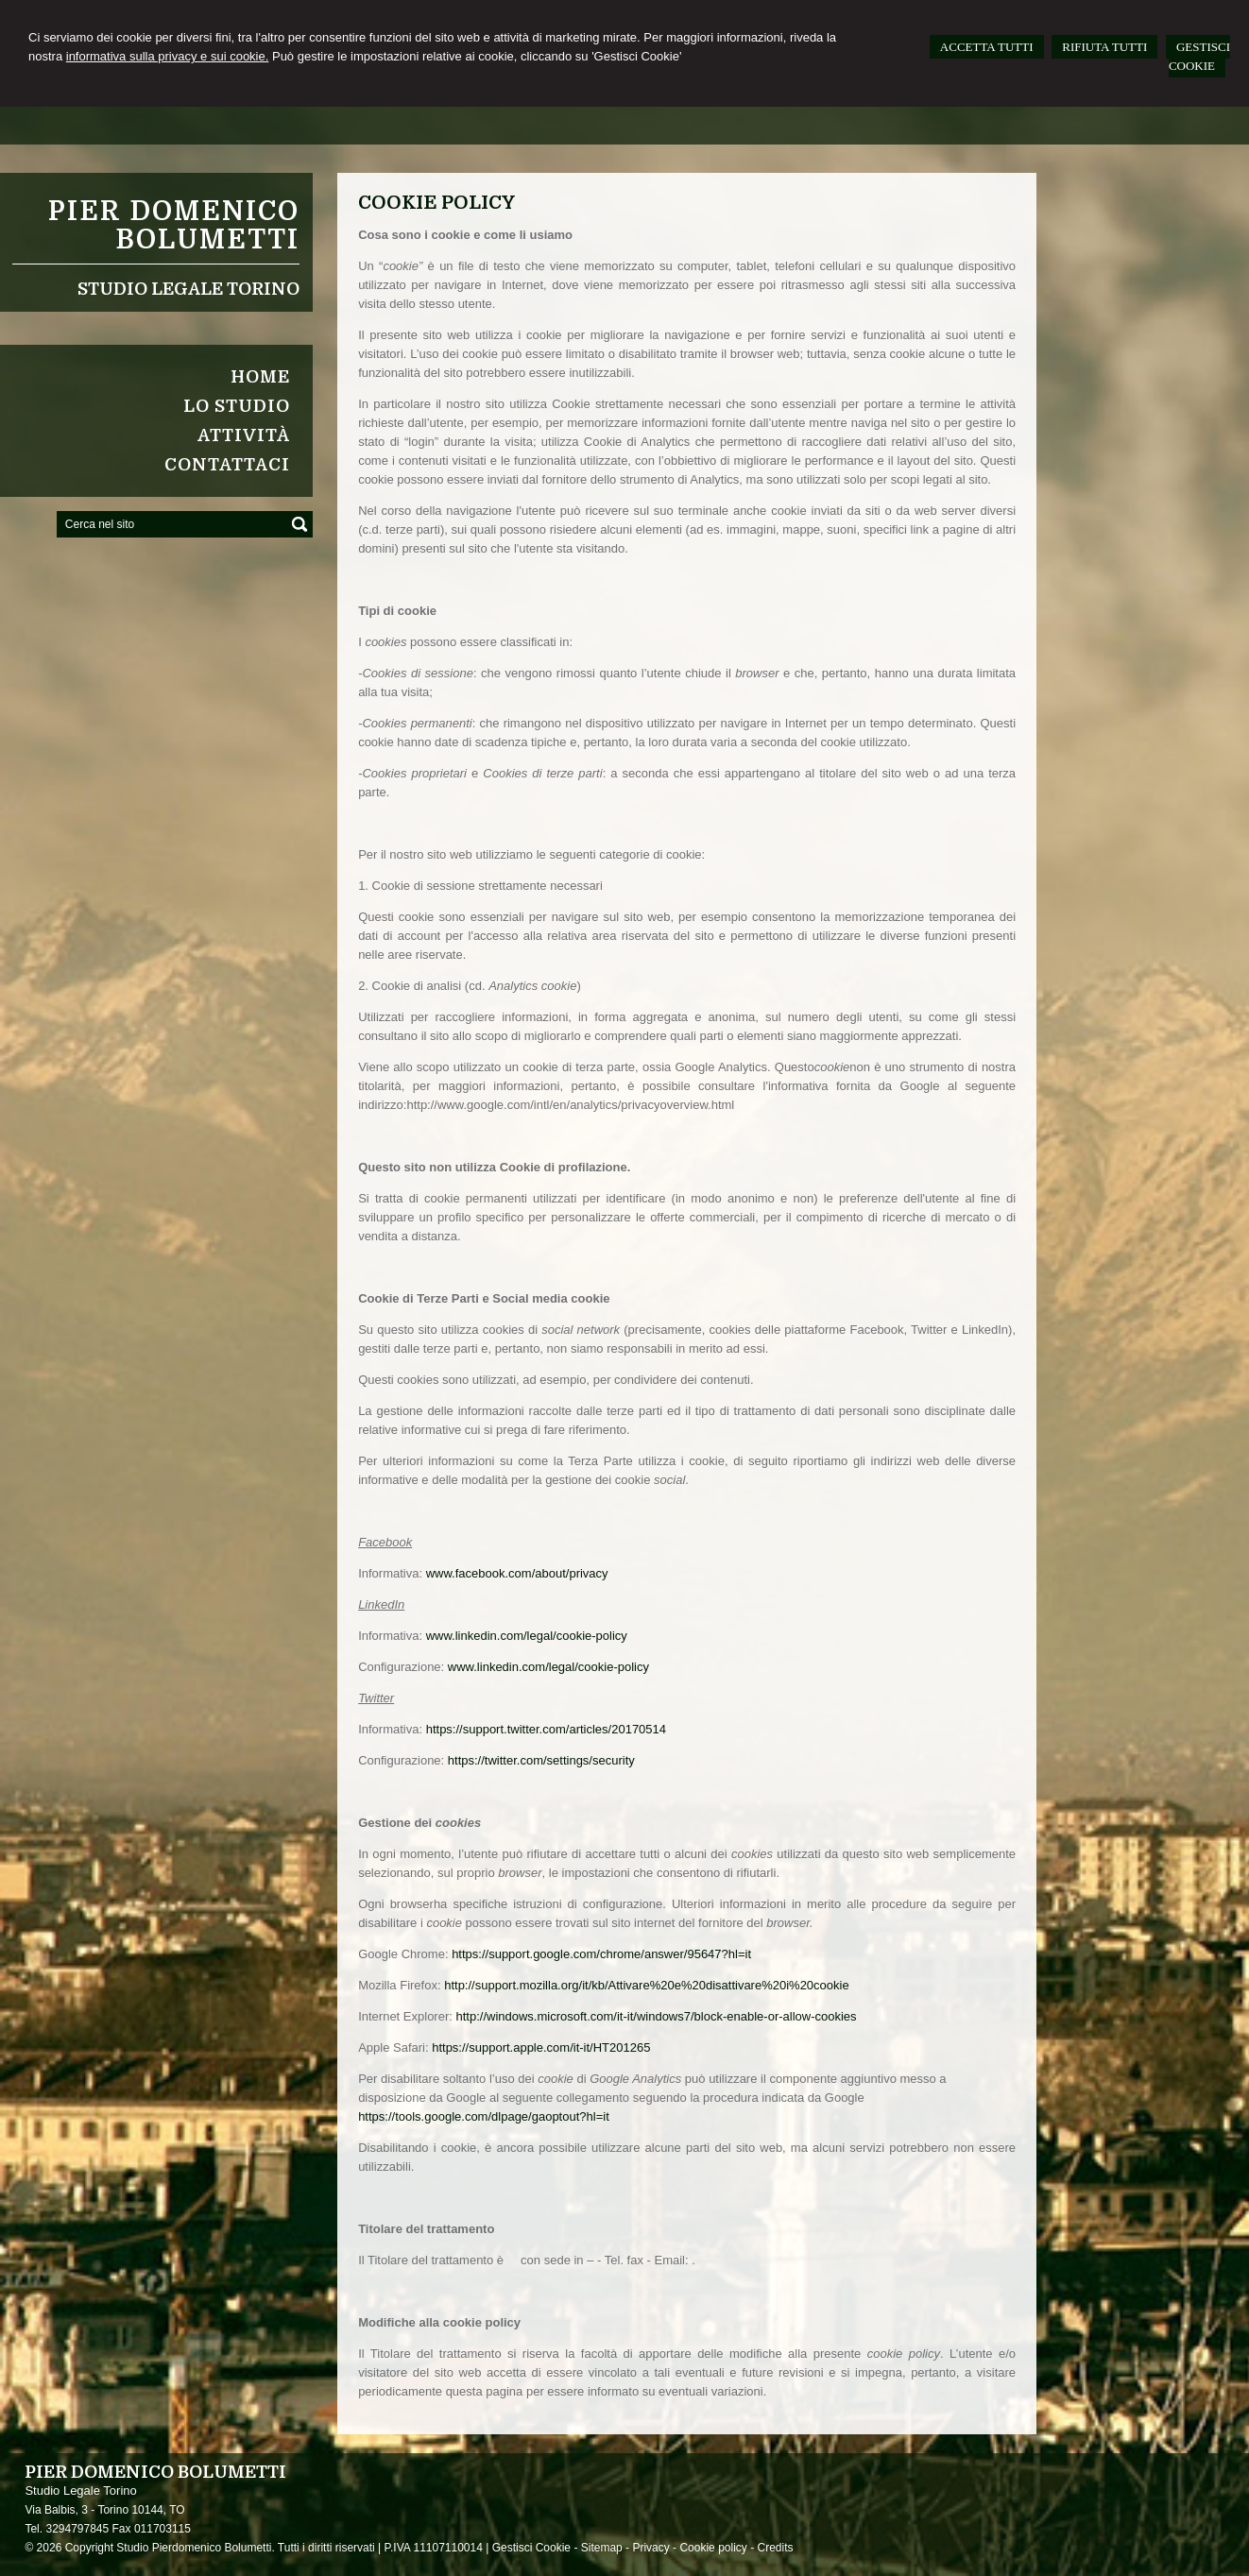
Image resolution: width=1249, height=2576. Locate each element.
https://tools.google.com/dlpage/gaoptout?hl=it (483, 2116)
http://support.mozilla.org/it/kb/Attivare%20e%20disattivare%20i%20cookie (646, 1985)
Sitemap (602, 2547)
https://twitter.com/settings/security (541, 1760)
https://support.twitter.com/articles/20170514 (546, 1729)
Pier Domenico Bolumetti (173, 225)
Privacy (650, 2547)
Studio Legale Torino (188, 289)
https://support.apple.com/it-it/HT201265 (541, 2047)
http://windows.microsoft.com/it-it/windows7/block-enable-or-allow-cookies (655, 2016)
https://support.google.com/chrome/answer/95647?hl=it (601, 1954)
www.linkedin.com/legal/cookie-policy (526, 1636)
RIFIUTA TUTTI (1104, 47)
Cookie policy (712, 2547)
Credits (775, 2547)
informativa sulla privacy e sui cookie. (167, 56)
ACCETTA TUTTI (987, 47)
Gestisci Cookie (531, 2547)
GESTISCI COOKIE (1199, 56)
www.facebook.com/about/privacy (517, 1573)
